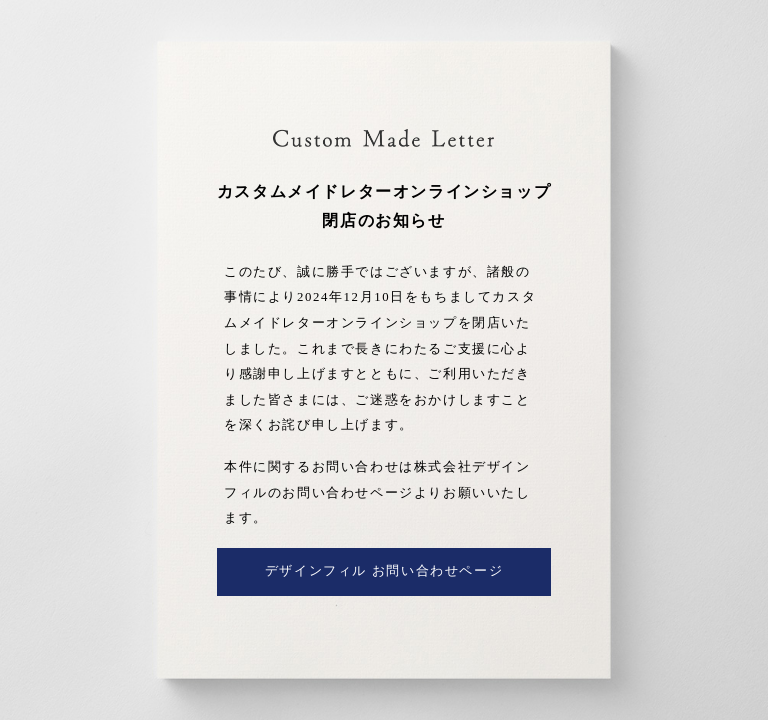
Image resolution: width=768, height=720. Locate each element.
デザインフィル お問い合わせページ (384, 571)
